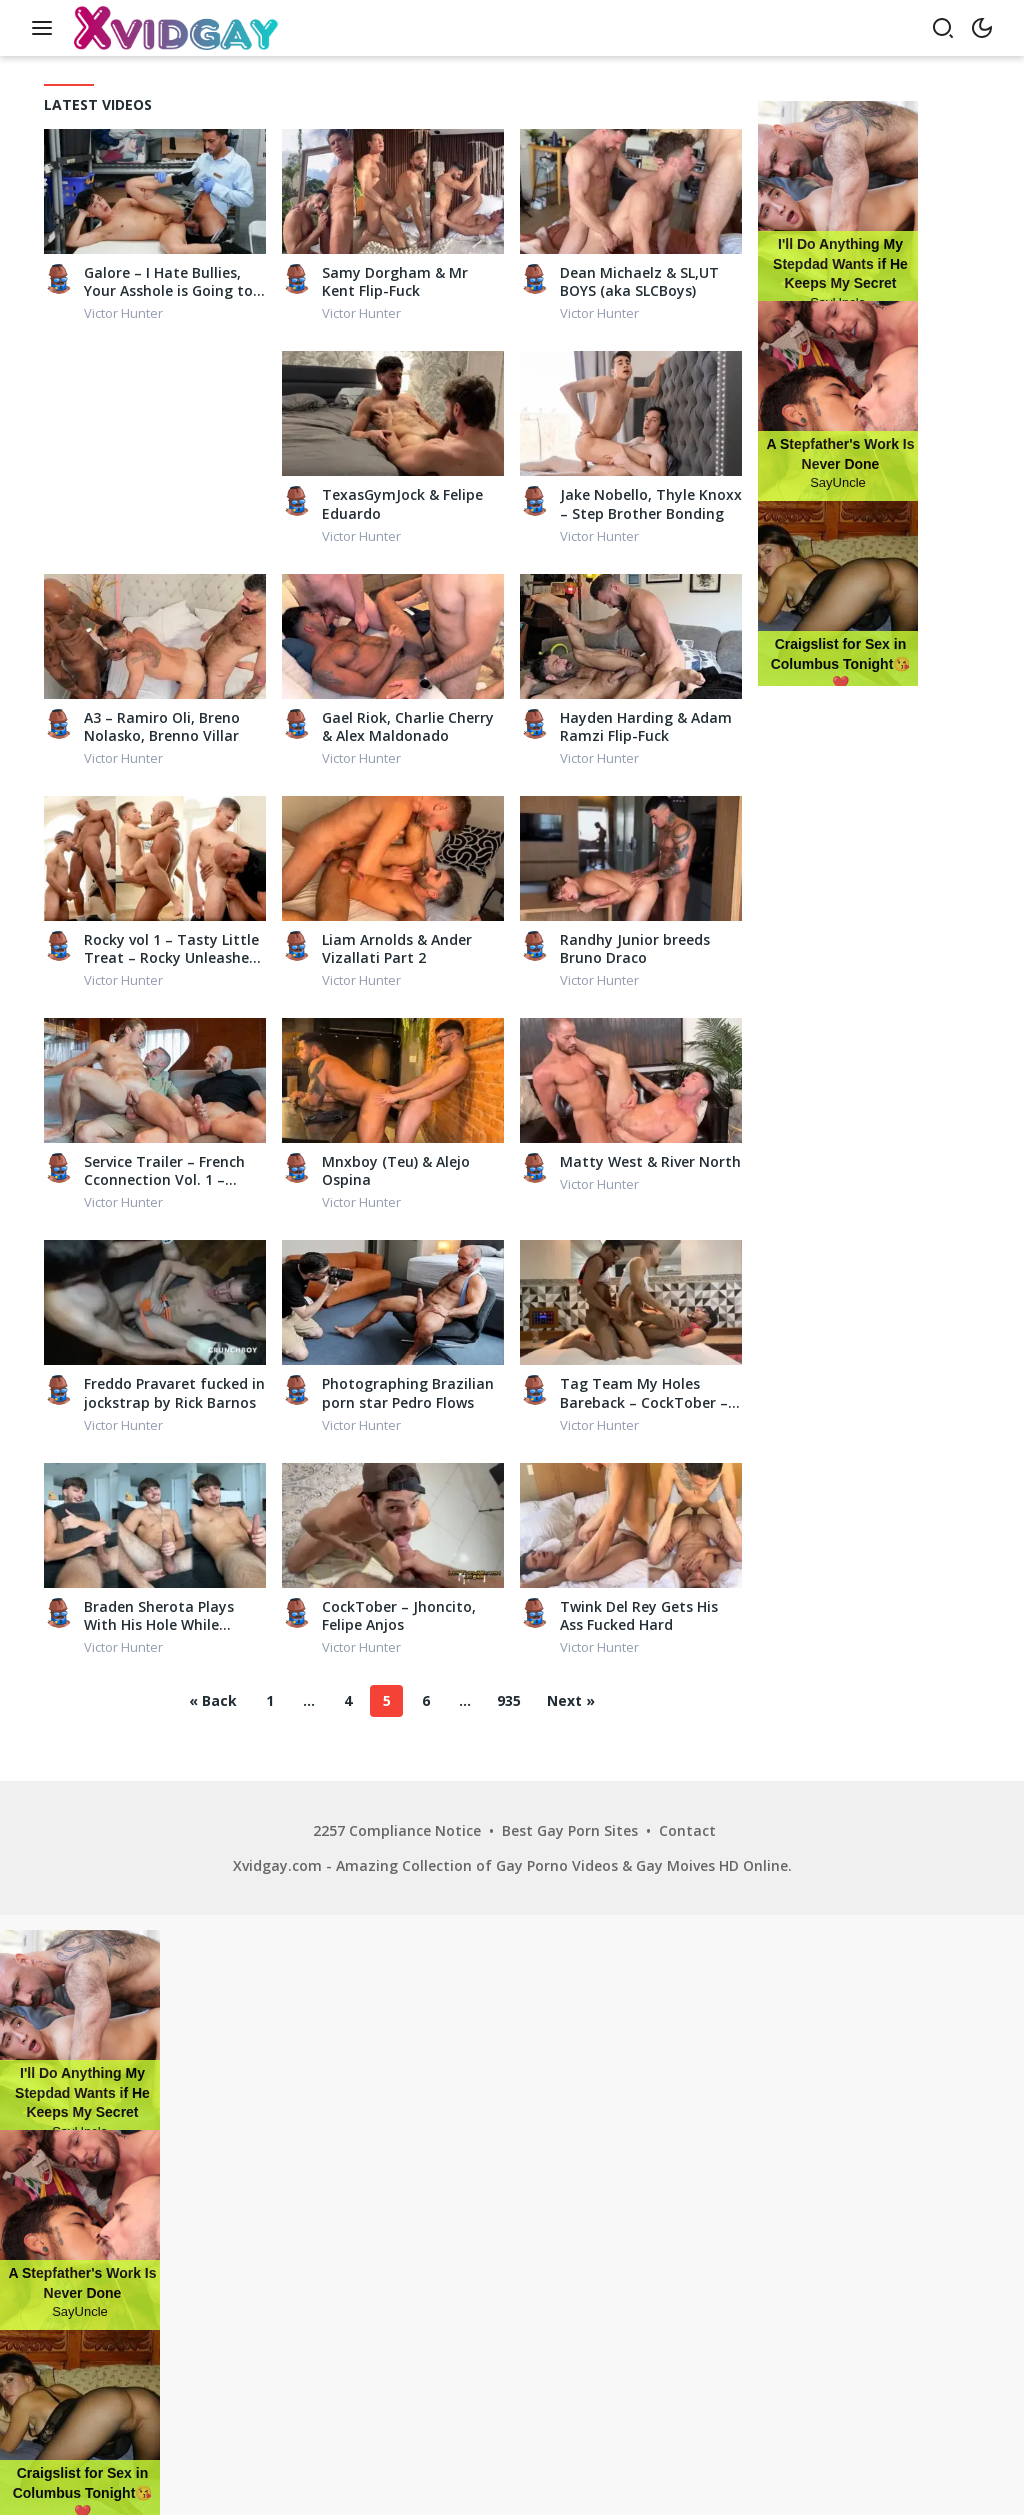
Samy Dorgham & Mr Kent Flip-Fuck (395, 282)
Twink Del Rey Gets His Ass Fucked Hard (639, 1616)
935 (509, 1700)
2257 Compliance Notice (397, 1830)
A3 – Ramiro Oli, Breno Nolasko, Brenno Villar (162, 727)
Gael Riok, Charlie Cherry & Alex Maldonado (408, 727)
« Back (213, 1700)
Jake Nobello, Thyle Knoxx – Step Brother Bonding (651, 504)
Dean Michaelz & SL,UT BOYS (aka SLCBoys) (639, 282)
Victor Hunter (123, 313)
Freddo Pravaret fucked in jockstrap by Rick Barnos (174, 1393)
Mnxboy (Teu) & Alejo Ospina (396, 1171)
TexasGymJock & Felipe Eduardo (402, 504)
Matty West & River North (650, 1162)
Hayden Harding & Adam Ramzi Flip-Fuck (646, 727)
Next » (571, 1700)
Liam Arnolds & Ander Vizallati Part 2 (397, 949)
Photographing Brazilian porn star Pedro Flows (408, 1393)
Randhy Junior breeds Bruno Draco (635, 949)
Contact (687, 1830)
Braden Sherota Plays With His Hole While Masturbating (159, 1616)
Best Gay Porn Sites (570, 1830)
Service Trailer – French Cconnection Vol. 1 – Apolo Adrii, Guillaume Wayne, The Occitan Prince (164, 1171)
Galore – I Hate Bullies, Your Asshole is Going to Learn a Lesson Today (168, 282)
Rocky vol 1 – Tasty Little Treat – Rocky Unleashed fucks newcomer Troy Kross (171, 949)
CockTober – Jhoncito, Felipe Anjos (399, 1616)
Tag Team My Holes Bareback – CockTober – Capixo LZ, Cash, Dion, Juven (644, 1393)
